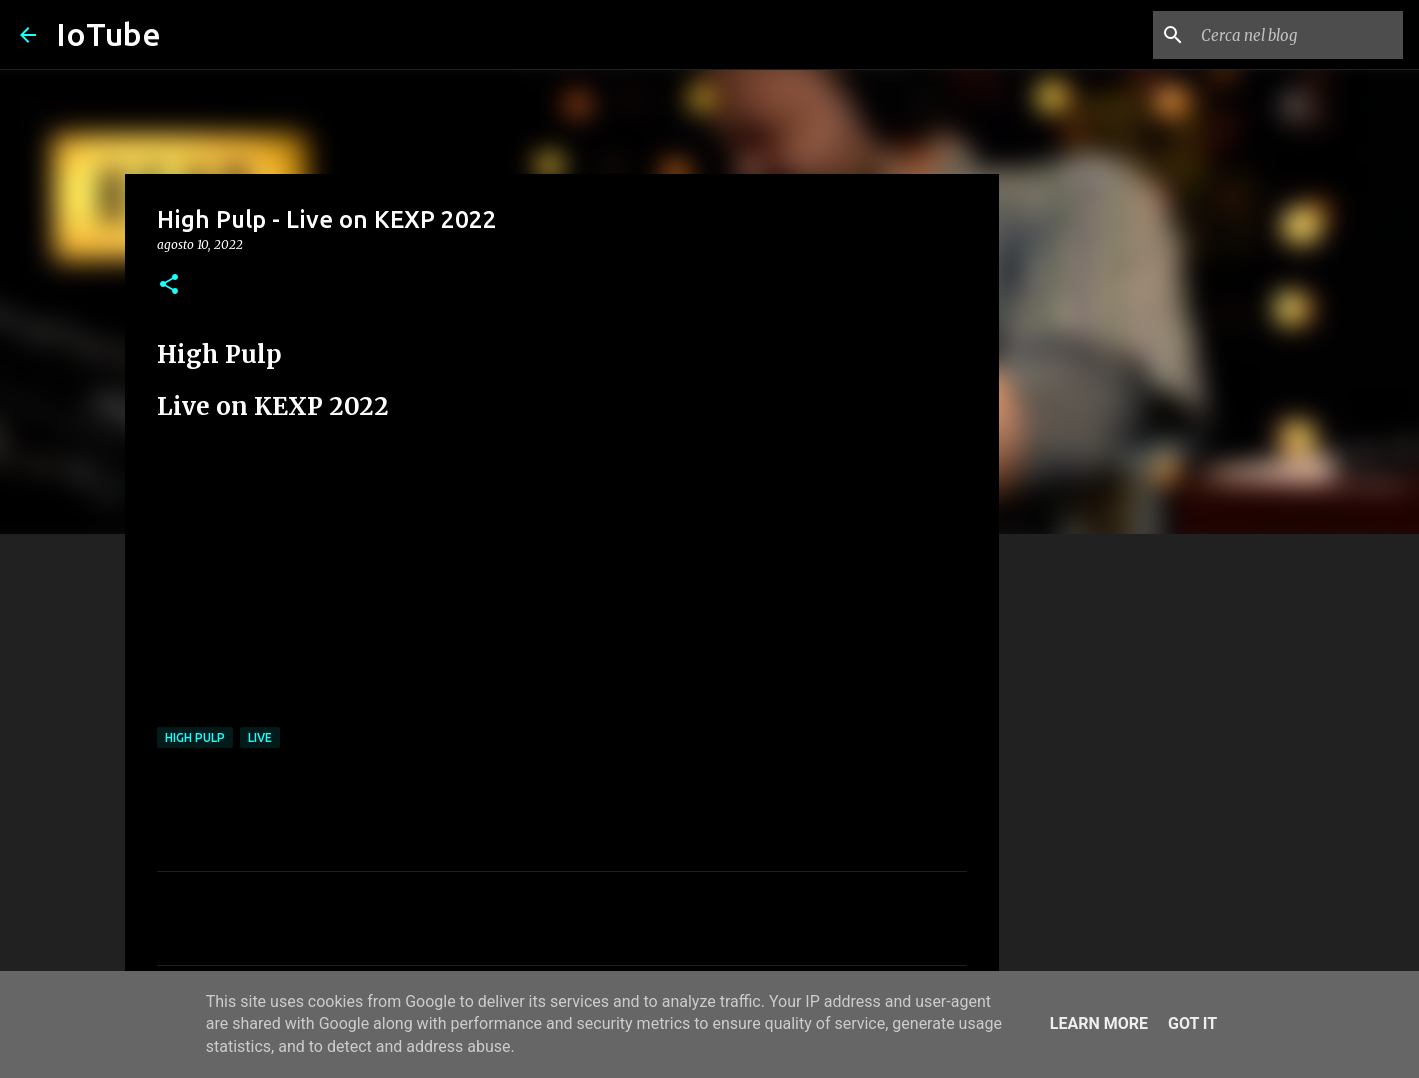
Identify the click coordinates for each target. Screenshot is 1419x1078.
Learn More (1099, 1023)
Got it (1192, 1023)
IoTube (108, 34)
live (260, 737)
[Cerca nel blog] (1298, 35)
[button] (169, 285)
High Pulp (195, 737)
